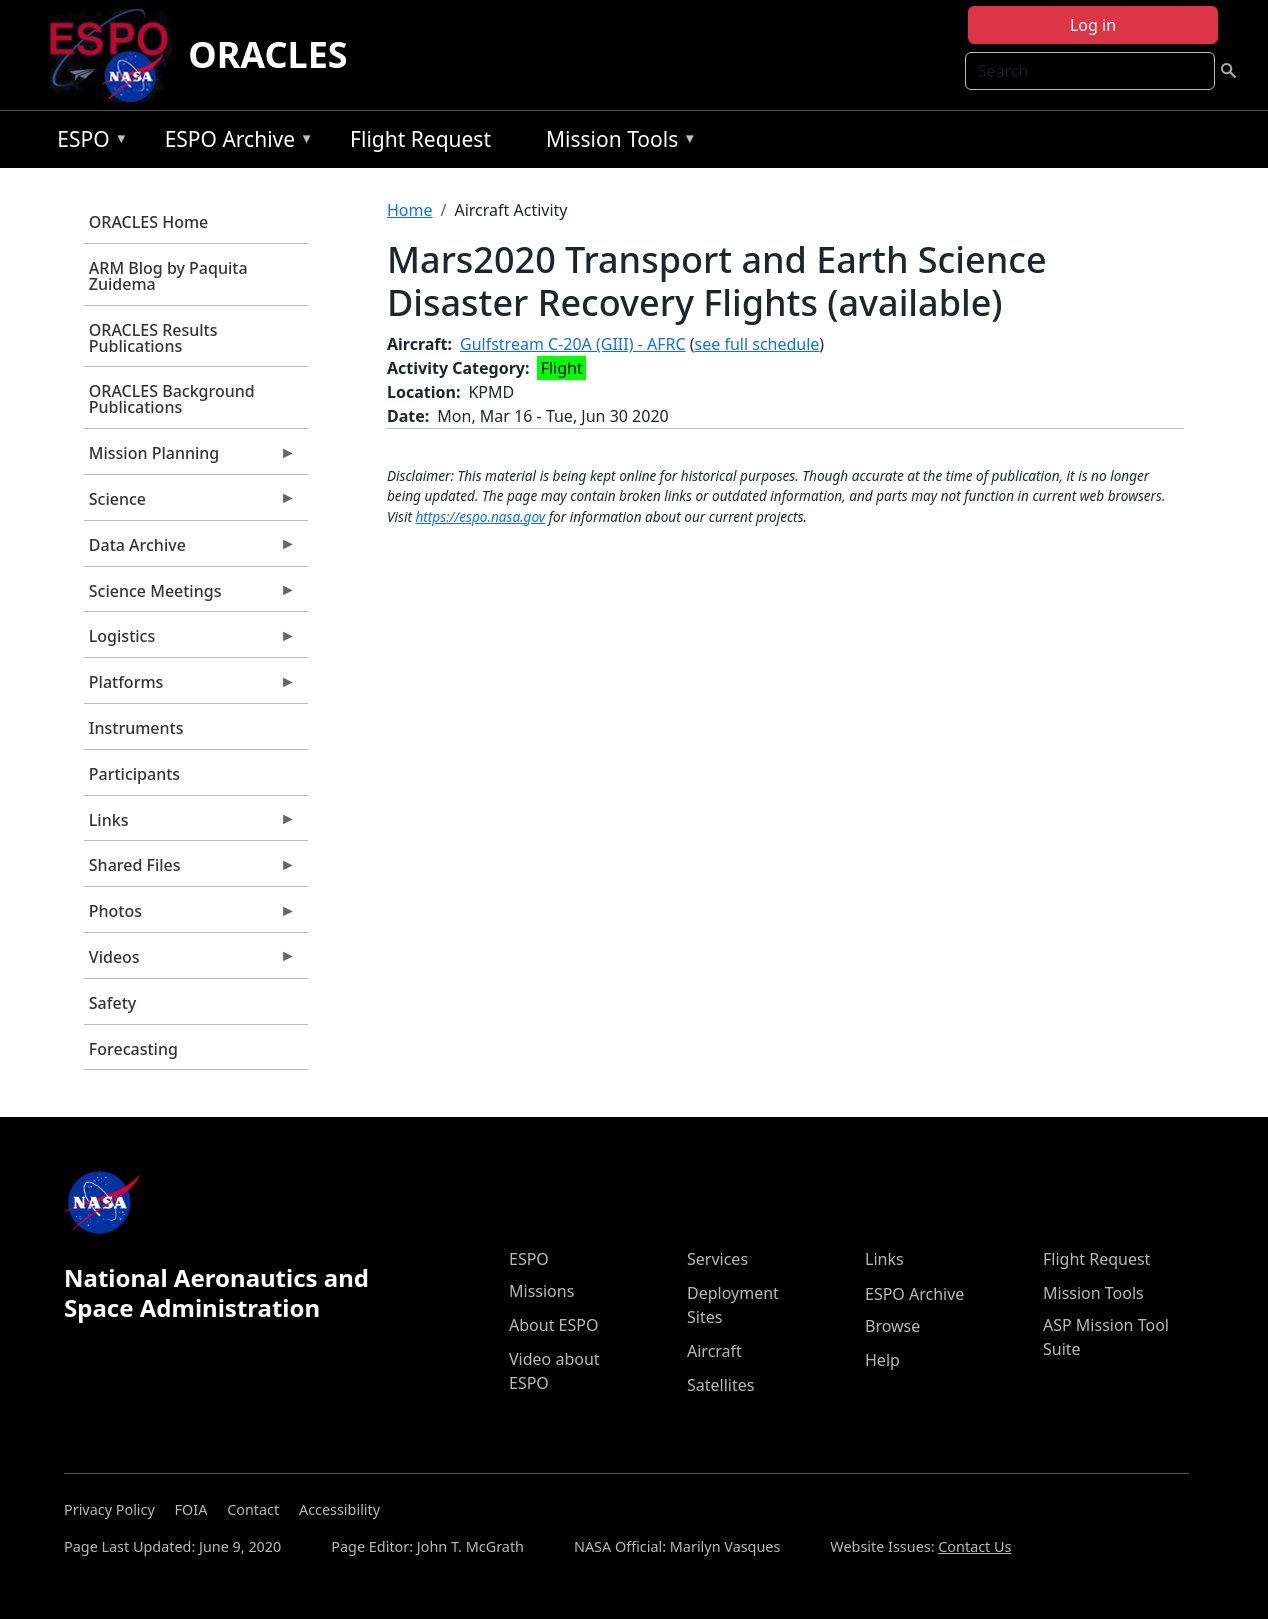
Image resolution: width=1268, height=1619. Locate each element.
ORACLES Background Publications (172, 399)
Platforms (190, 687)
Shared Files (190, 870)
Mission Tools (616, 142)
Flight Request (420, 139)
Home (410, 210)
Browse (892, 1326)
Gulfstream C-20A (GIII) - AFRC (573, 344)
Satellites (720, 1385)
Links (190, 825)
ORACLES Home (148, 222)
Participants (134, 774)
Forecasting (133, 1049)
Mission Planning (190, 458)
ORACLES (268, 54)
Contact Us (974, 1546)
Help (882, 1360)
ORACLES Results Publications (153, 338)
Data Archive (190, 550)
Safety (112, 1003)
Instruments (136, 728)
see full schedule (757, 344)
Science (190, 504)
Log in (1093, 25)
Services (717, 1259)
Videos (190, 962)
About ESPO (553, 1325)
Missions (541, 1291)
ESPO (87, 142)
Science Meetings (190, 596)
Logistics (190, 641)
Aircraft (714, 1351)
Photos (190, 916)
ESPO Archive (234, 142)
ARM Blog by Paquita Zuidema (168, 276)
